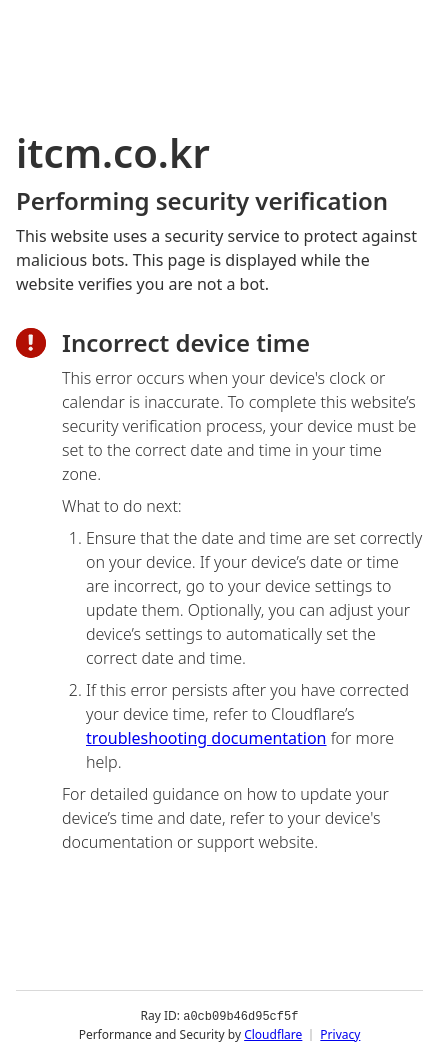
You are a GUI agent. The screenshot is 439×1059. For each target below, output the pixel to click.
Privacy (340, 1033)
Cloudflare (273, 1033)
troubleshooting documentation (206, 738)
